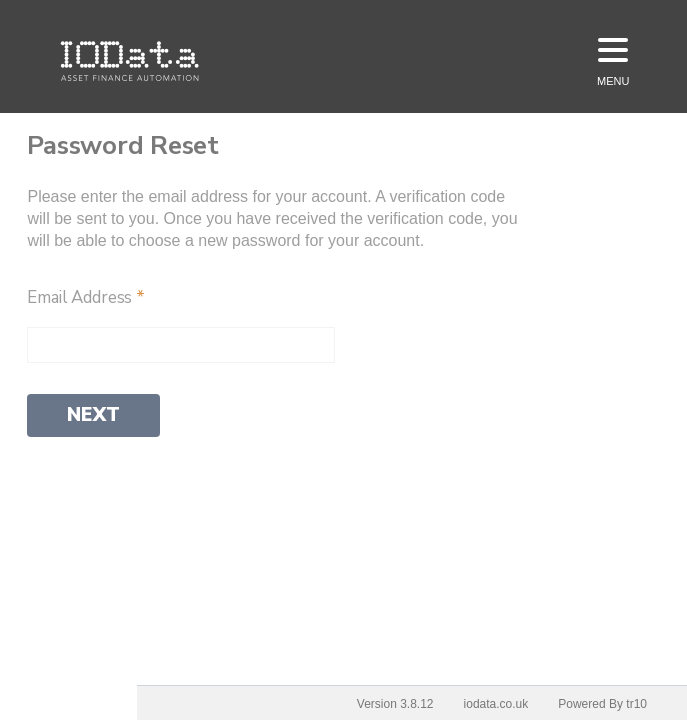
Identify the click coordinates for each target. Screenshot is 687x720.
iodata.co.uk (496, 704)
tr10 (636, 704)
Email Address (85, 297)
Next (93, 415)
